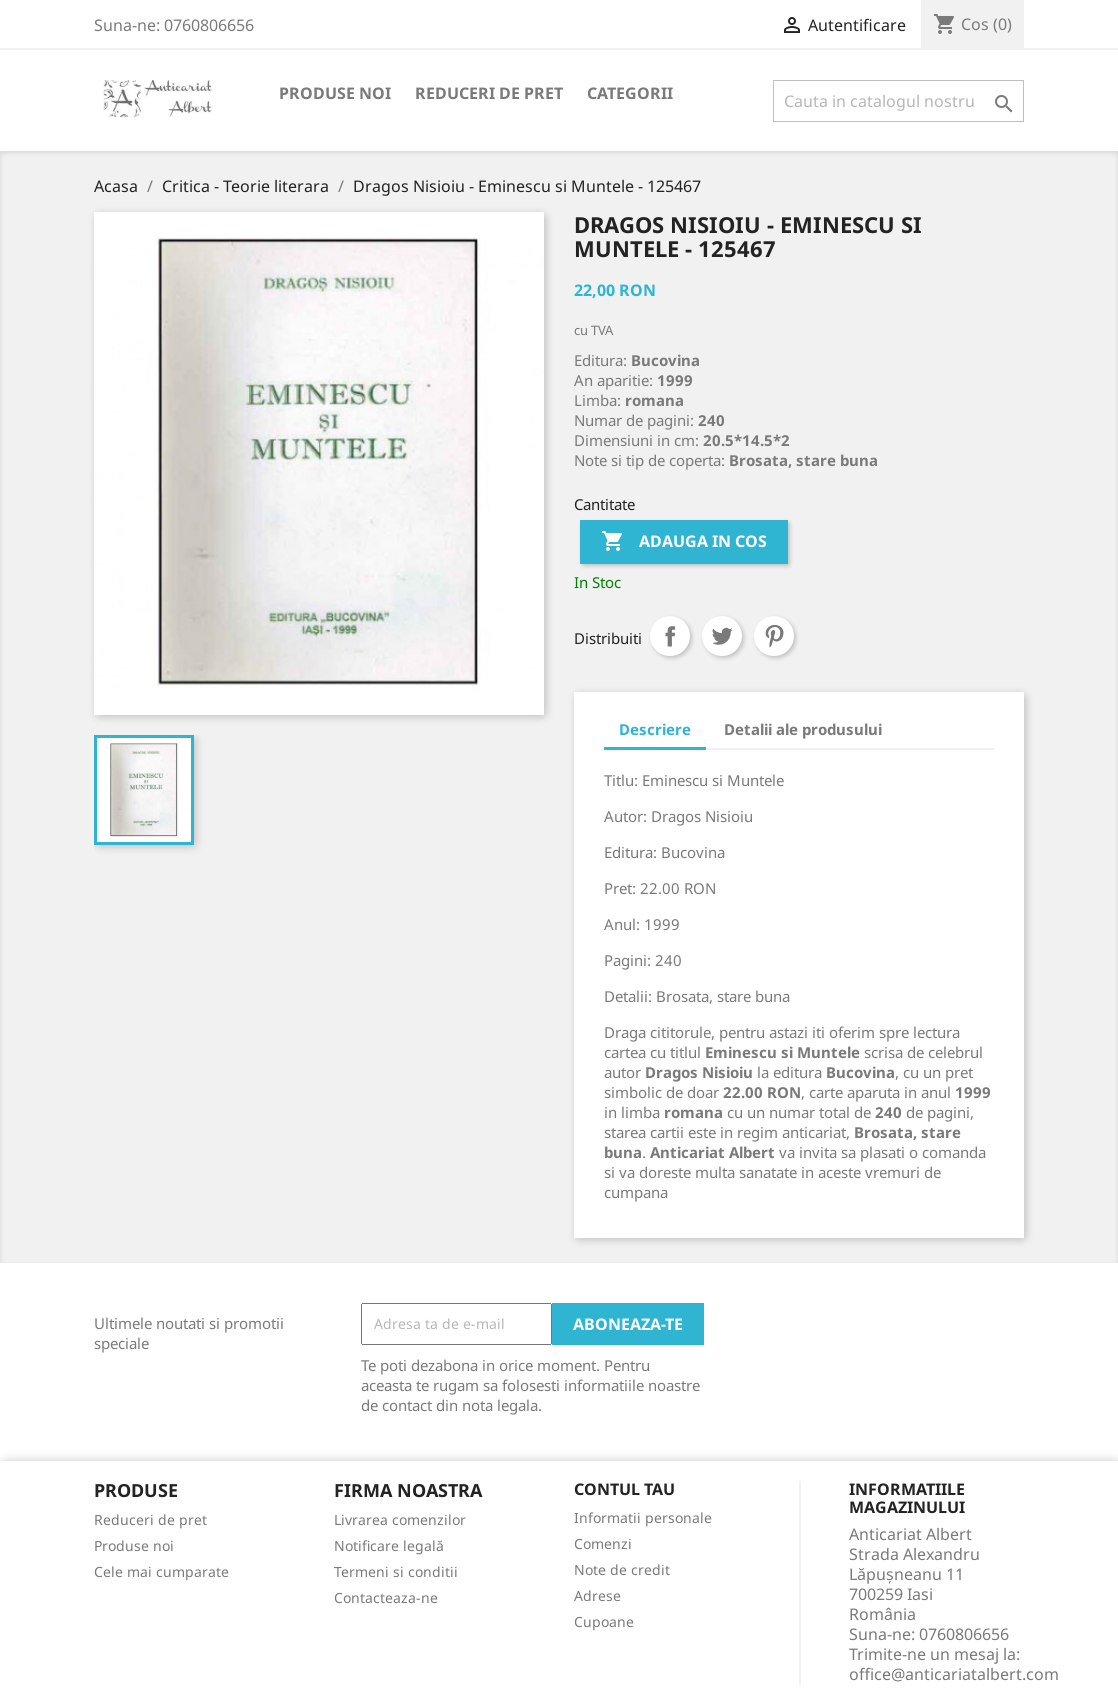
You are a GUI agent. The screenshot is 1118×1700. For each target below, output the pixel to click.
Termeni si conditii (396, 1571)
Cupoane (604, 1621)
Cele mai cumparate (161, 1571)
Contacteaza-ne (386, 1597)
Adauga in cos (684, 542)
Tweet (722, 636)
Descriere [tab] (655, 729)
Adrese (597, 1595)
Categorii (630, 93)
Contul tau (624, 1490)
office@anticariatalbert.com (954, 1674)
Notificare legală (389, 1545)
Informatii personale (643, 1517)
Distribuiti (670, 636)
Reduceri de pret (489, 93)
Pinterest (774, 636)
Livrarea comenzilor (400, 1519)
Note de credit (622, 1569)
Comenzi (603, 1543)
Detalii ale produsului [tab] (803, 729)
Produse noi (335, 93)
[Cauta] (898, 101)
